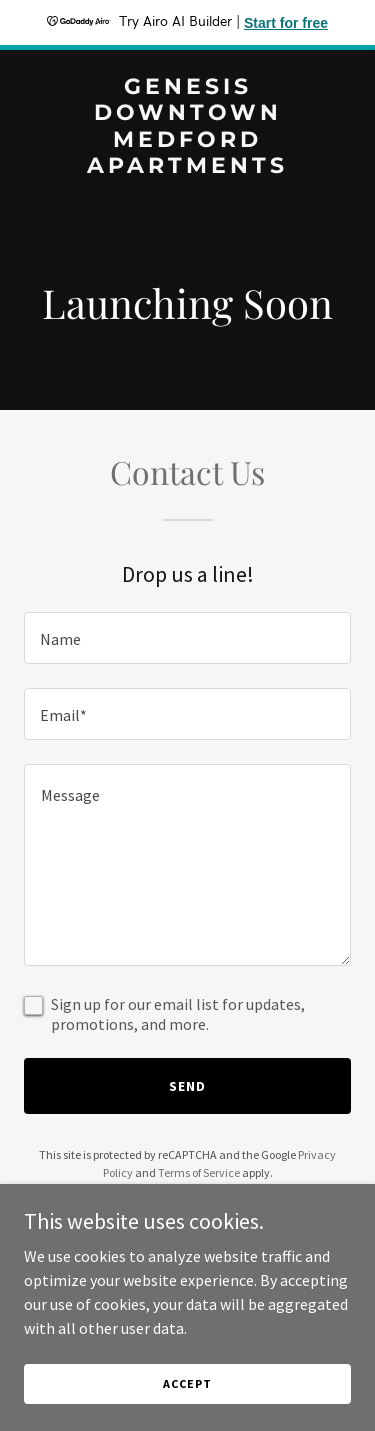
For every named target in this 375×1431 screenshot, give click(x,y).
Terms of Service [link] (199, 1172)
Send (187, 1086)
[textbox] (187, 638)
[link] (187, 167)
